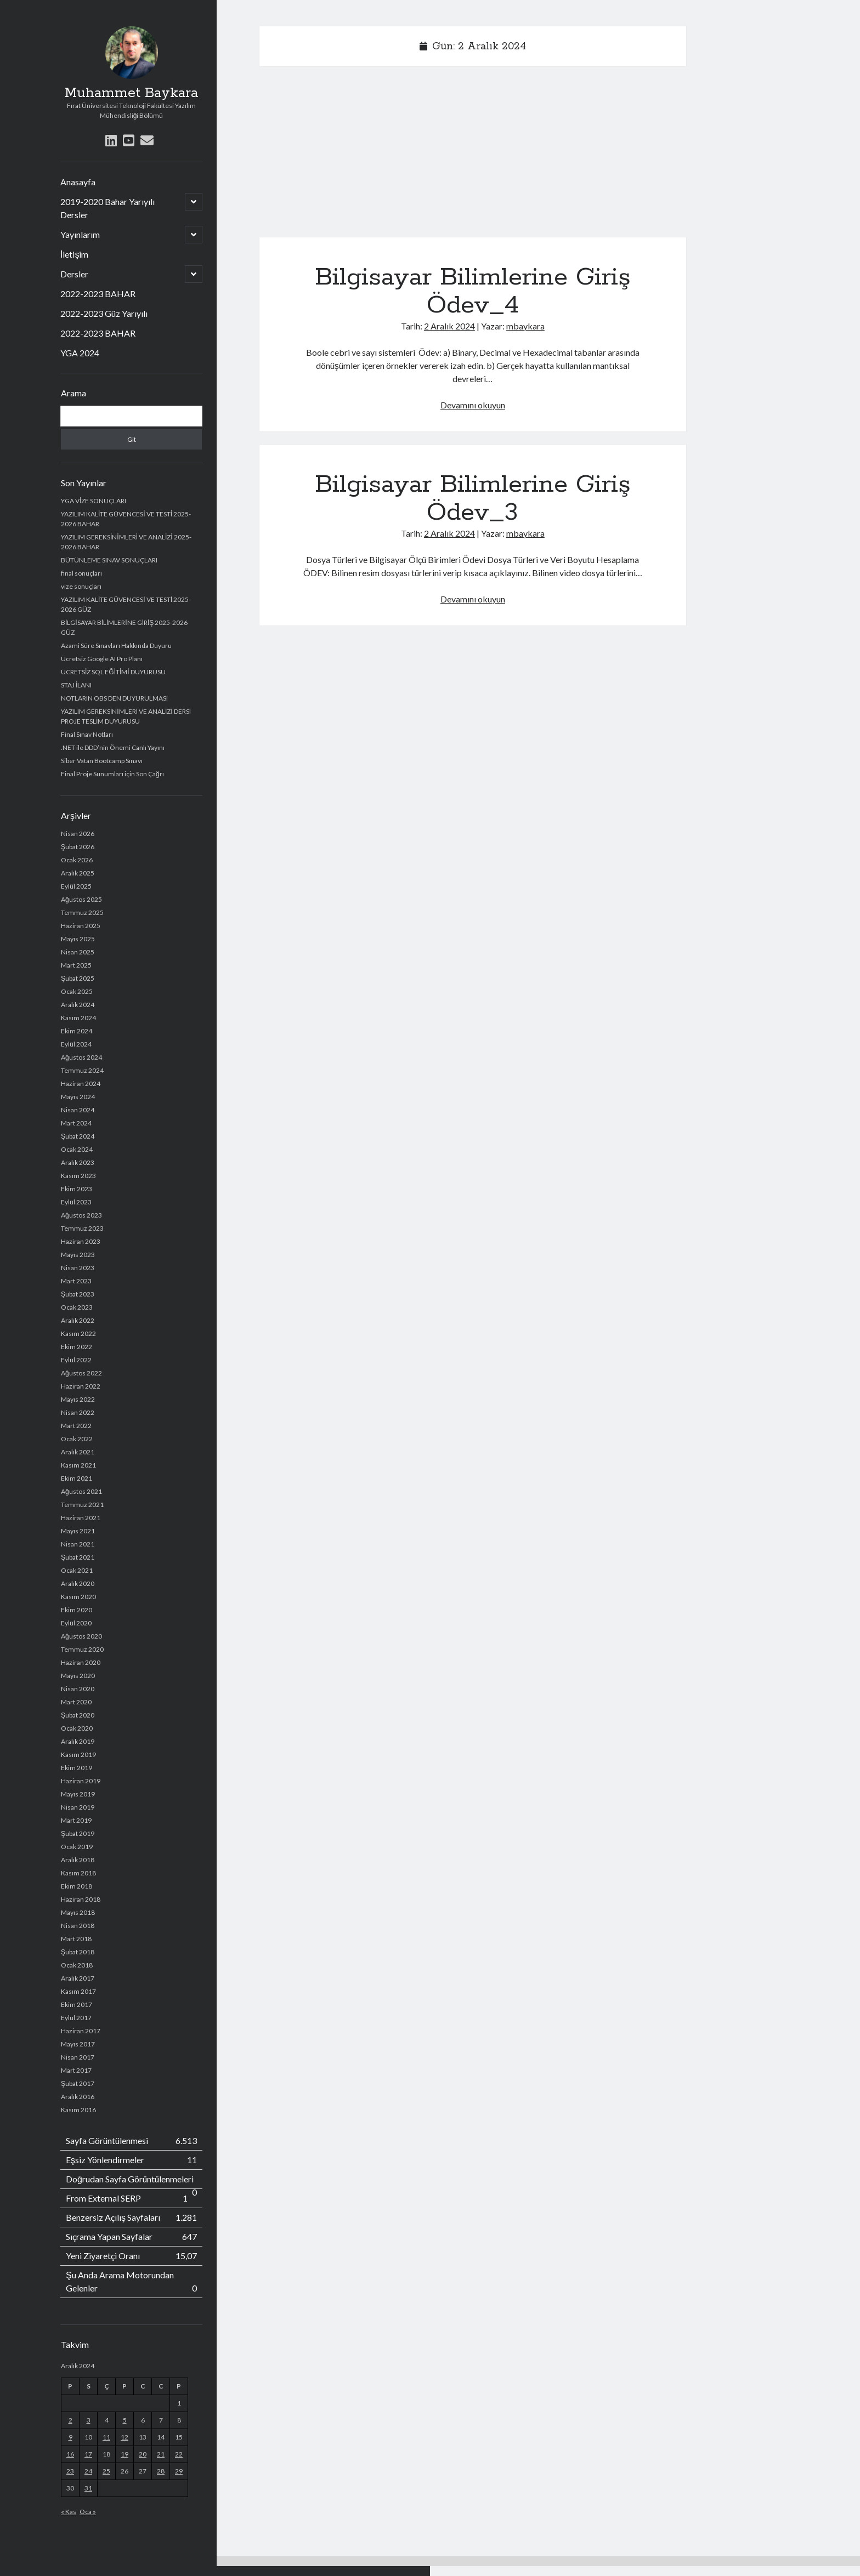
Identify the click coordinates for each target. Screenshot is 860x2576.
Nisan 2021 (77, 1544)
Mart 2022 (76, 1425)
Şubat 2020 (77, 1715)
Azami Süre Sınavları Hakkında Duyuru (116, 645)
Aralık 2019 (77, 1741)
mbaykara (525, 326)
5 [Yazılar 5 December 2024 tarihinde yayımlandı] (125, 2420)
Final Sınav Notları (87, 734)
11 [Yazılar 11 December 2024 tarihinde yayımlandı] (106, 2437)
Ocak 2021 (77, 1570)
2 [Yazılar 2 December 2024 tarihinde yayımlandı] (70, 2420)
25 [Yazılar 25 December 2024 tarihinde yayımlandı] (106, 2471)
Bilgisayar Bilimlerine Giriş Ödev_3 (473, 498)
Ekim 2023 (76, 1189)
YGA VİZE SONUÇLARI (93, 501)
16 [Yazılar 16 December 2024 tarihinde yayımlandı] (70, 2454)
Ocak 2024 (77, 1149)
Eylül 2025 (76, 886)
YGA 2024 (79, 353)
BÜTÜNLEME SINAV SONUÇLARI (109, 560)
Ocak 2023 (77, 1307)
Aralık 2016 (77, 2096)
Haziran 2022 (80, 1386)
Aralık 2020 (77, 1583)
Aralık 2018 (77, 1860)
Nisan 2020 (77, 1689)
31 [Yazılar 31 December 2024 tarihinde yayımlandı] (88, 2488)
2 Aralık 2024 (449, 326)
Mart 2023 (76, 1281)
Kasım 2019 (78, 1754)
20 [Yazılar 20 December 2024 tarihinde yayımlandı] (142, 2454)
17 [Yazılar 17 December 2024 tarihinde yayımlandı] (88, 2454)
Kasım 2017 (78, 1991)
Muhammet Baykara (131, 93)
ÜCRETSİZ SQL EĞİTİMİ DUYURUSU (113, 672)
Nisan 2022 (77, 1412)
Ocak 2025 (77, 991)
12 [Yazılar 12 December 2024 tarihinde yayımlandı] (124, 2437)
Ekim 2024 (76, 1031)
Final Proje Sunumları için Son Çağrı (112, 774)
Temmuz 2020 (82, 1649)
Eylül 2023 (76, 1202)
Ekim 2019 (76, 1768)
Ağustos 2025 (81, 899)
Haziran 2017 (80, 2031)
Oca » (88, 2511)
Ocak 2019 (77, 1847)
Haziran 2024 (80, 1083)
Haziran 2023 (80, 1241)
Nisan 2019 (77, 1807)
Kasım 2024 (78, 1018)
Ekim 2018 (76, 1886)
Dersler (74, 274)
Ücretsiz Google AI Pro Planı (102, 659)
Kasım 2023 (78, 1176)
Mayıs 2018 (78, 1912)
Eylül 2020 (76, 1623)
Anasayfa (77, 182)
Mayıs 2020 (78, 1675)
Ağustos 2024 (81, 1057)
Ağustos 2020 (81, 1636)
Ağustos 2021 (81, 1491)
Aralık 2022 (77, 1320)
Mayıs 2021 (78, 1531)
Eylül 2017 (76, 2018)
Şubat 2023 (77, 1294)
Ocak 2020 (77, 1728)
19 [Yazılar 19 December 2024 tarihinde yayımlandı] (124, 2454)
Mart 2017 (76, 2070)
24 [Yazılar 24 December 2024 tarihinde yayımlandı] (88, 2471)
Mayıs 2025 (78, 939)
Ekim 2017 (76, 2004)
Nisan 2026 (77, 833)
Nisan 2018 (77, 1925)
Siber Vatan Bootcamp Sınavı (102, 761)
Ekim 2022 (76, 1347)
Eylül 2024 (76, 1044)
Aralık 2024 (77, 1004)
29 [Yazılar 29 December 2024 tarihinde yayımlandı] (179, 2471)
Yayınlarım (80, 234)
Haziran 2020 (80, 1662)
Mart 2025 (76, 965)
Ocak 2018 (77, 1965)
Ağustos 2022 (81, 1373)
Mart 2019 (76, 1820)
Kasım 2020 (78, 1597)
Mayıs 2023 (78, 1254)
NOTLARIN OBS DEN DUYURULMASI (114, 698)
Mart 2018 (76, 1939)
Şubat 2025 (77, 978)
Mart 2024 (76, 1123)
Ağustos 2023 (81, 1215)
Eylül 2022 (76, 1360)
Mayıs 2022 (78, 1399)
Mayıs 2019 (78, 1794)
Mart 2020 (76, 1702)
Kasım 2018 (78, 1873)
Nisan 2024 (77, 1110)
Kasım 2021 (78, 1465)
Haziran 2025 (80, 926)
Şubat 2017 (77, 2083)
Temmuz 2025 (82, 912)
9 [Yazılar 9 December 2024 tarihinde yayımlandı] (70, 2437)
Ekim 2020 (76, 1610)
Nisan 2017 (77, 2057)
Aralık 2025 (77, 873)
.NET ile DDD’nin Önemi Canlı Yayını (113, 747)
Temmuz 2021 (82, 1504)
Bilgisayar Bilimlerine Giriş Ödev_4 (473, 291)
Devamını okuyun (472, 405)
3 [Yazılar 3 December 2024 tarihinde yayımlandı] (88, 2420)
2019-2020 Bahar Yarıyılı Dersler (107, 208)
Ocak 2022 (77, 1439)
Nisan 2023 (77, 1268)
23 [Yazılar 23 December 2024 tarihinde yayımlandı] (70, 2471)
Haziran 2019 (80, 1781)
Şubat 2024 (77, 1136)
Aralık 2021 (77, 1452)
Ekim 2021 (76, 1478)
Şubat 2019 (77, 1833)
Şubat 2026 (77, 847)
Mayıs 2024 (78, 1097)
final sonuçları (81, 573)
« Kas (68, 2511)
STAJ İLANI (76, 685)
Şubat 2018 (77, 1952)
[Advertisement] (472, 156)
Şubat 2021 (77, 1557)
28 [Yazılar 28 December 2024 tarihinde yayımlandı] (161, 2471)
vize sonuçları (81, 586)
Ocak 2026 (77, 860)
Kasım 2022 (78, 1333)
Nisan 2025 (77, 952)
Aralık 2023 (77, 1162)
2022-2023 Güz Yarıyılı (104, 313)
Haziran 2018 (80, 1899)
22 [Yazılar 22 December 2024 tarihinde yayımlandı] (179, 2454)
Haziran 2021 (80, 1518)
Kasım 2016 (78, 2110)
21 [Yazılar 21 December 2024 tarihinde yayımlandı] (161, 2454)
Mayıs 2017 (78, 2044)
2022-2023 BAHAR (97, 293)
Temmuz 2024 (82, 1070)
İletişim (74, 254)
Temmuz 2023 (82, 1228)
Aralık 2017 (77, 1978)
